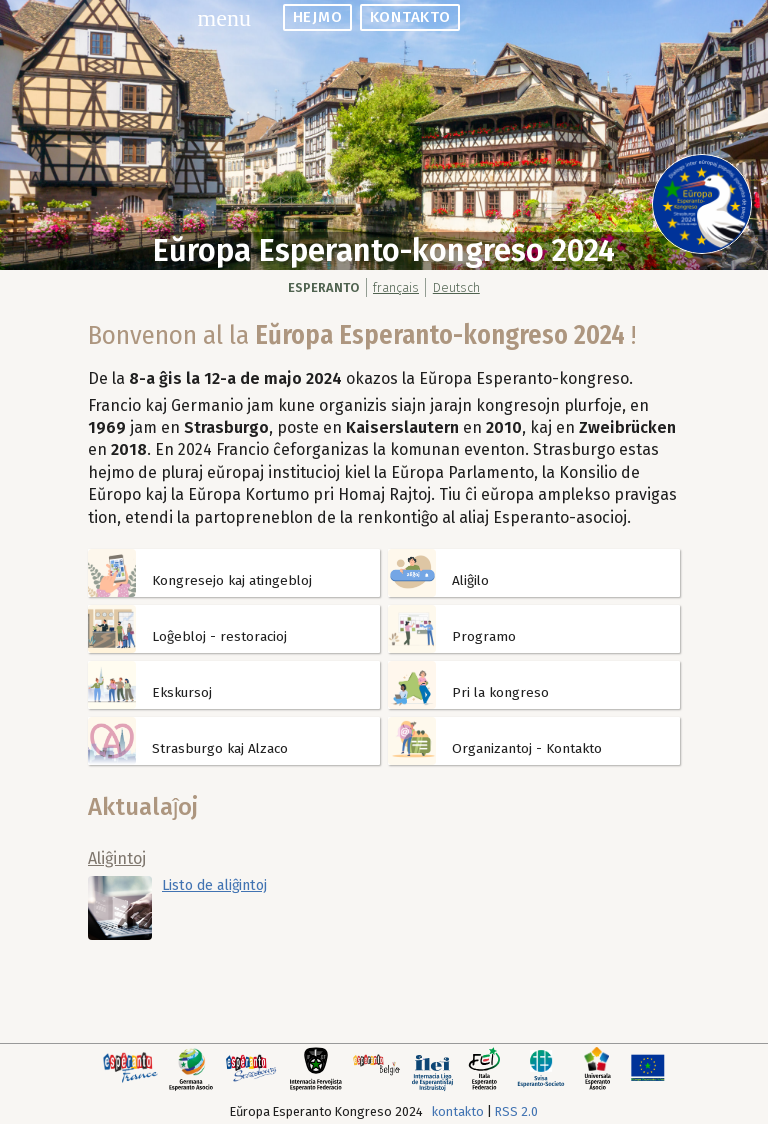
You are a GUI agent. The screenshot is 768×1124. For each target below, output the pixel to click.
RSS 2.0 (516, 1111)
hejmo (318, 17)
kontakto (409, 17)
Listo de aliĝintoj (214, 885)
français (396, 287)
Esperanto (323, 287)
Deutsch (456, 287)
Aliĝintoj (117, 858)
